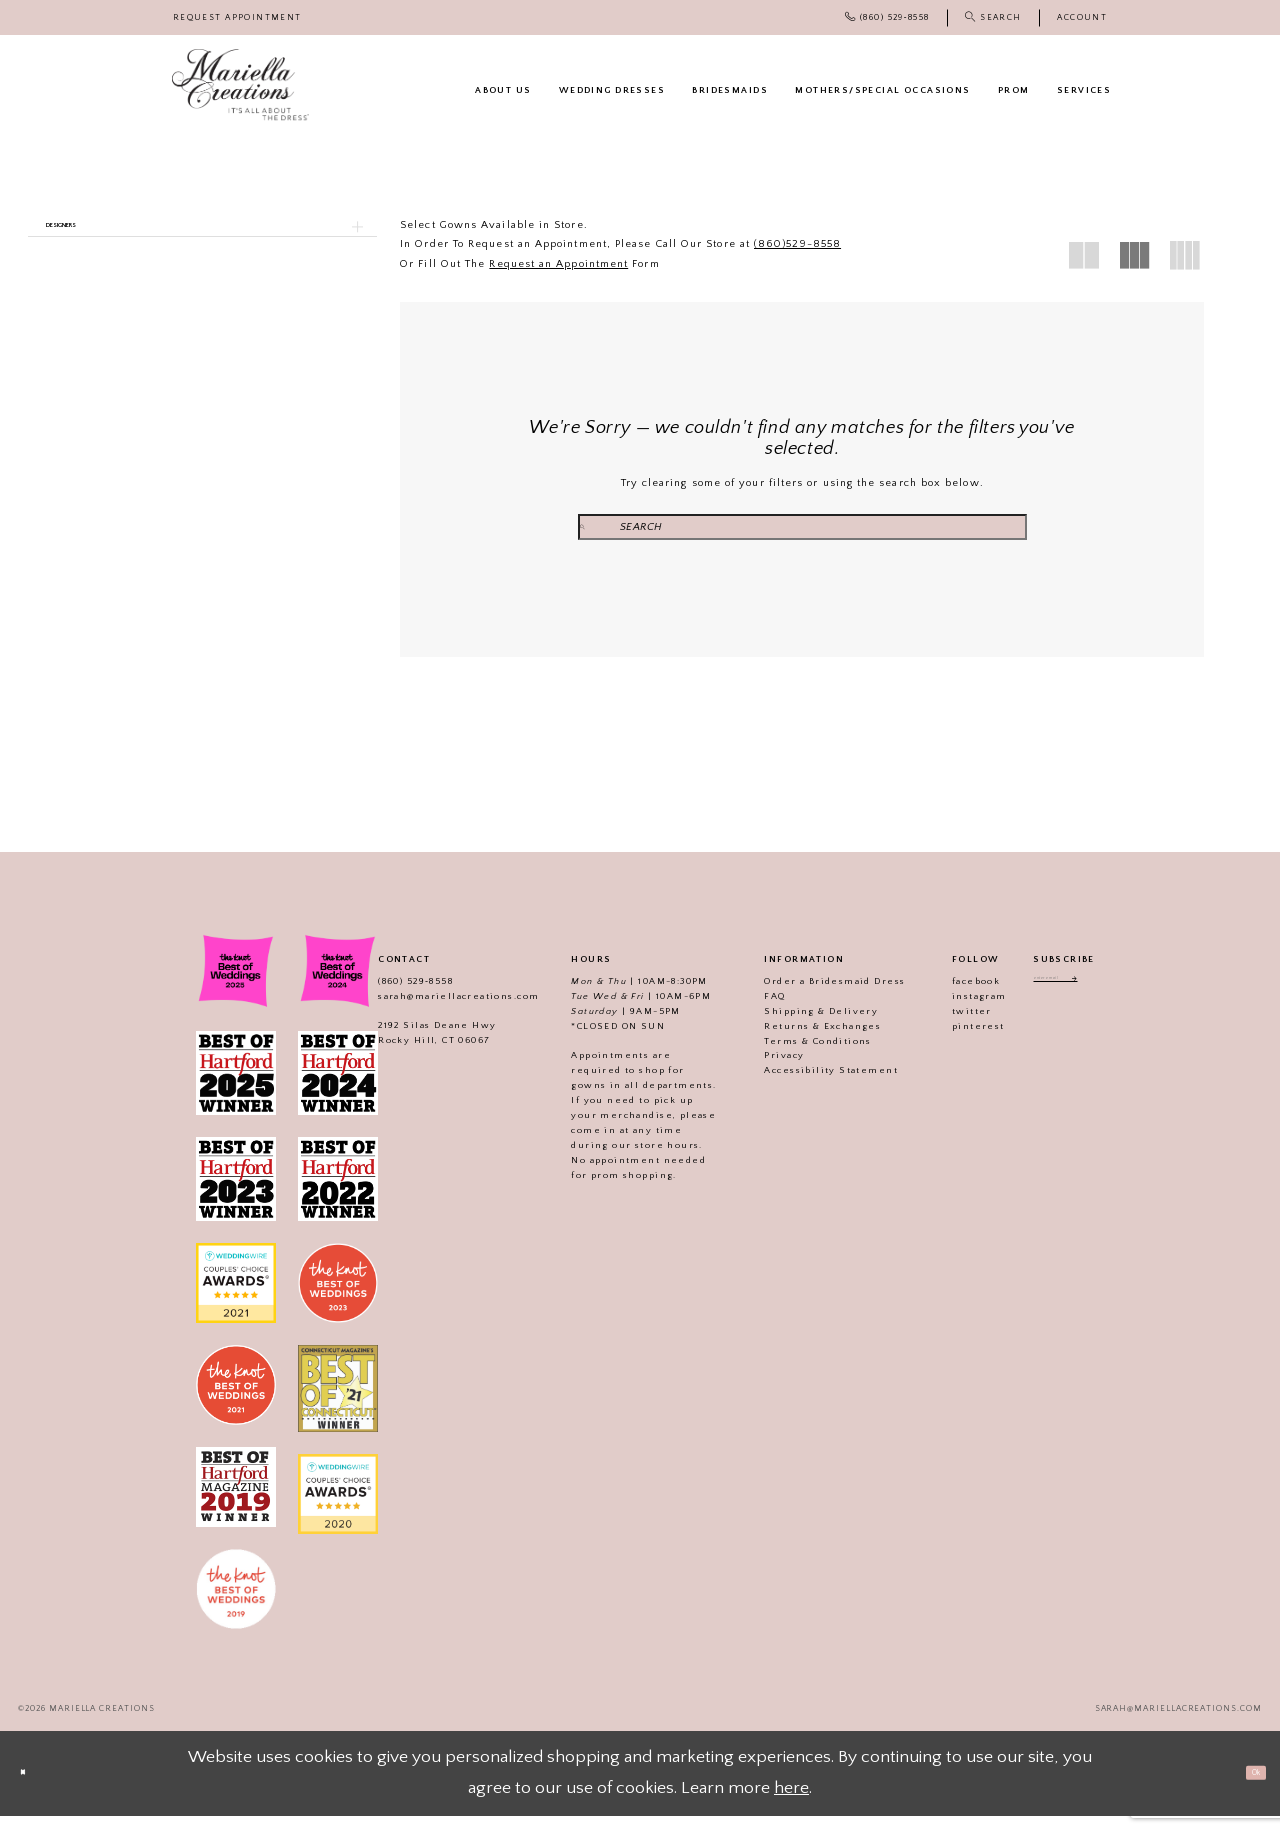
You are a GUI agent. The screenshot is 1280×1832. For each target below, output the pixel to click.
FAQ (753, 1011)
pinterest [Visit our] (956, 1041)
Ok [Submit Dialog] (1242, 1788)
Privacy (763, 1071)
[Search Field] (802, 527)
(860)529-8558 (797, 244)
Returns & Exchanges (801, 1041)
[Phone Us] (887, 17)
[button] (1082, 17)
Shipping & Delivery (800, 1026)
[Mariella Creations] (240, 85)
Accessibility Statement (809, 1086)
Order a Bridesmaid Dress (813, 996)
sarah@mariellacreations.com (436, 1011)
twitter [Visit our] (950, 1026)
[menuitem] (237, 17)
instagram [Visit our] (957, 1011)
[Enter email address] (1063, 999)
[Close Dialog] (35, 1789)
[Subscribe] (1104, 999)
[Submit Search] (671, 527)
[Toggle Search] (993, 17)
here (791, 1804)
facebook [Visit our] (954, 996)
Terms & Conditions (796, 1056)
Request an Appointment (558, 264)
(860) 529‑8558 (393, 996)
